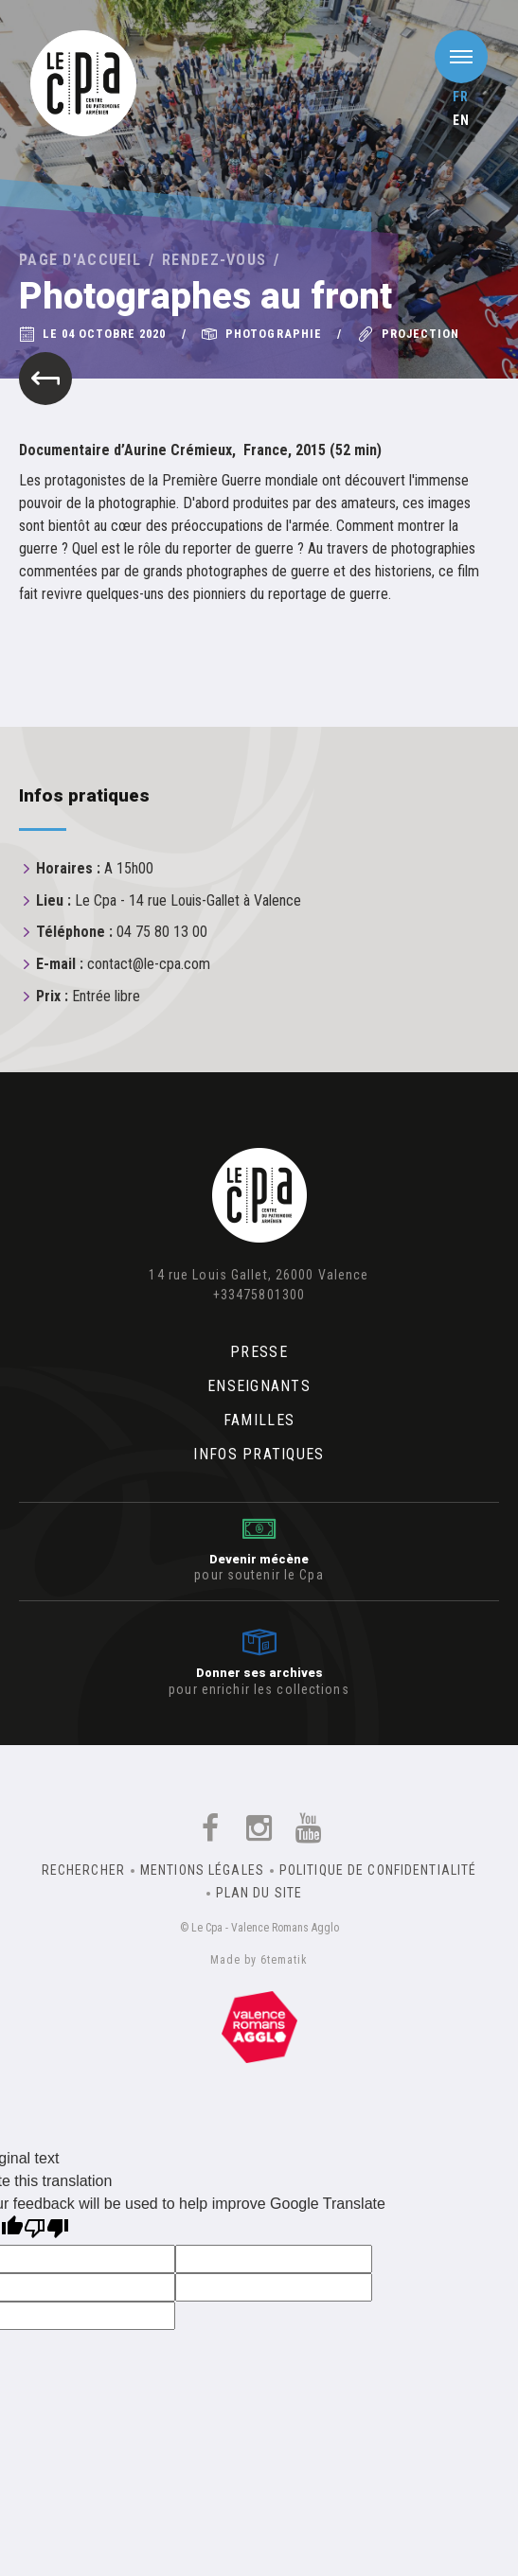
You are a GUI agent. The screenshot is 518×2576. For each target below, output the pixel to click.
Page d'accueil (80, 260)
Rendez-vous (214, 260)
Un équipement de (259, 2027)
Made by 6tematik (258, 1960)
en (461, 120)
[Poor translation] (46, 2230)
